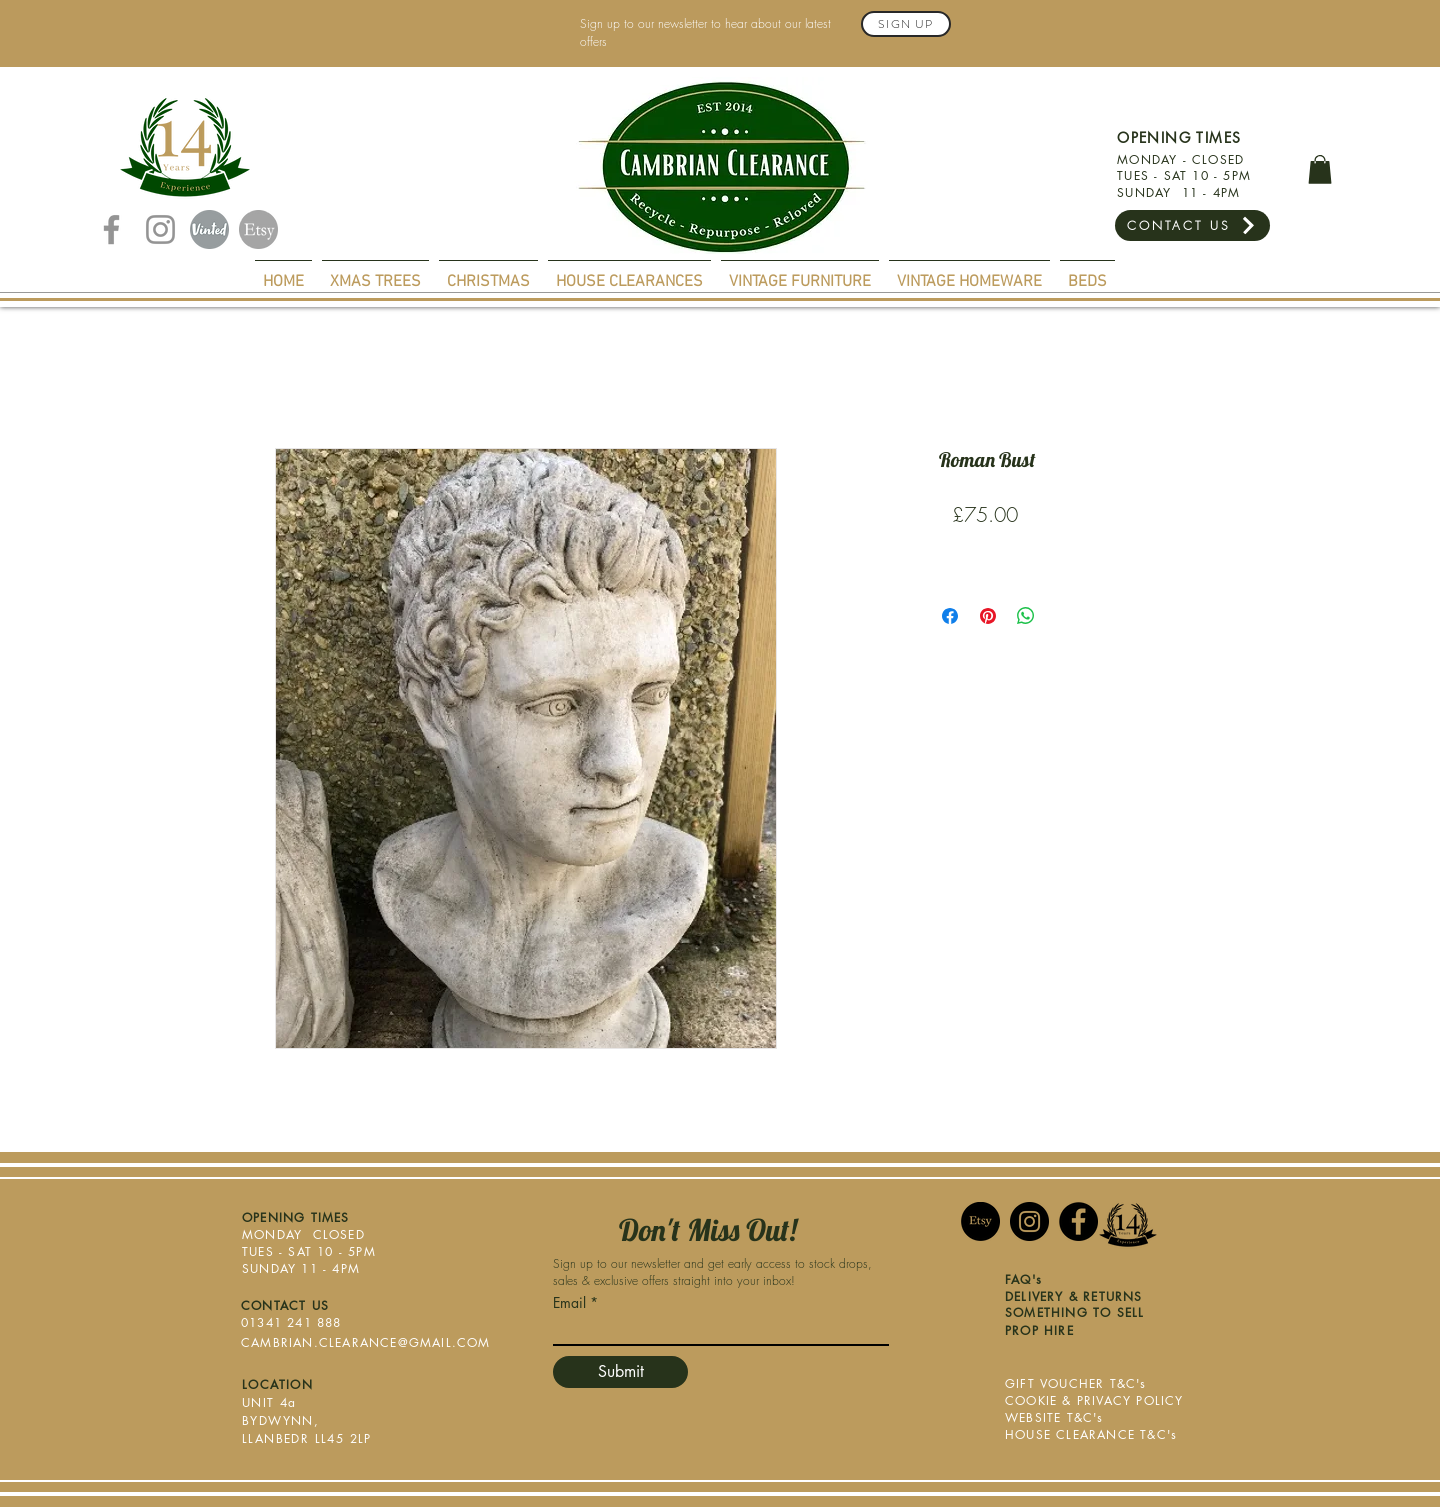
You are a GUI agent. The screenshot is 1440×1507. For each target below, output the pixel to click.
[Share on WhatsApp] (1026, 616)
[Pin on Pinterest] (988, 616)
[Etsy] (258, 229)
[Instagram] (160, 229)
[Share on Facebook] (950, 616)
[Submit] (620, 1372)
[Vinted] (209, 229)
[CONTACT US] (1192, 225)
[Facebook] (111, 229)
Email (569, 1303)
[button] (1320, 169)
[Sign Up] (906, 24)
